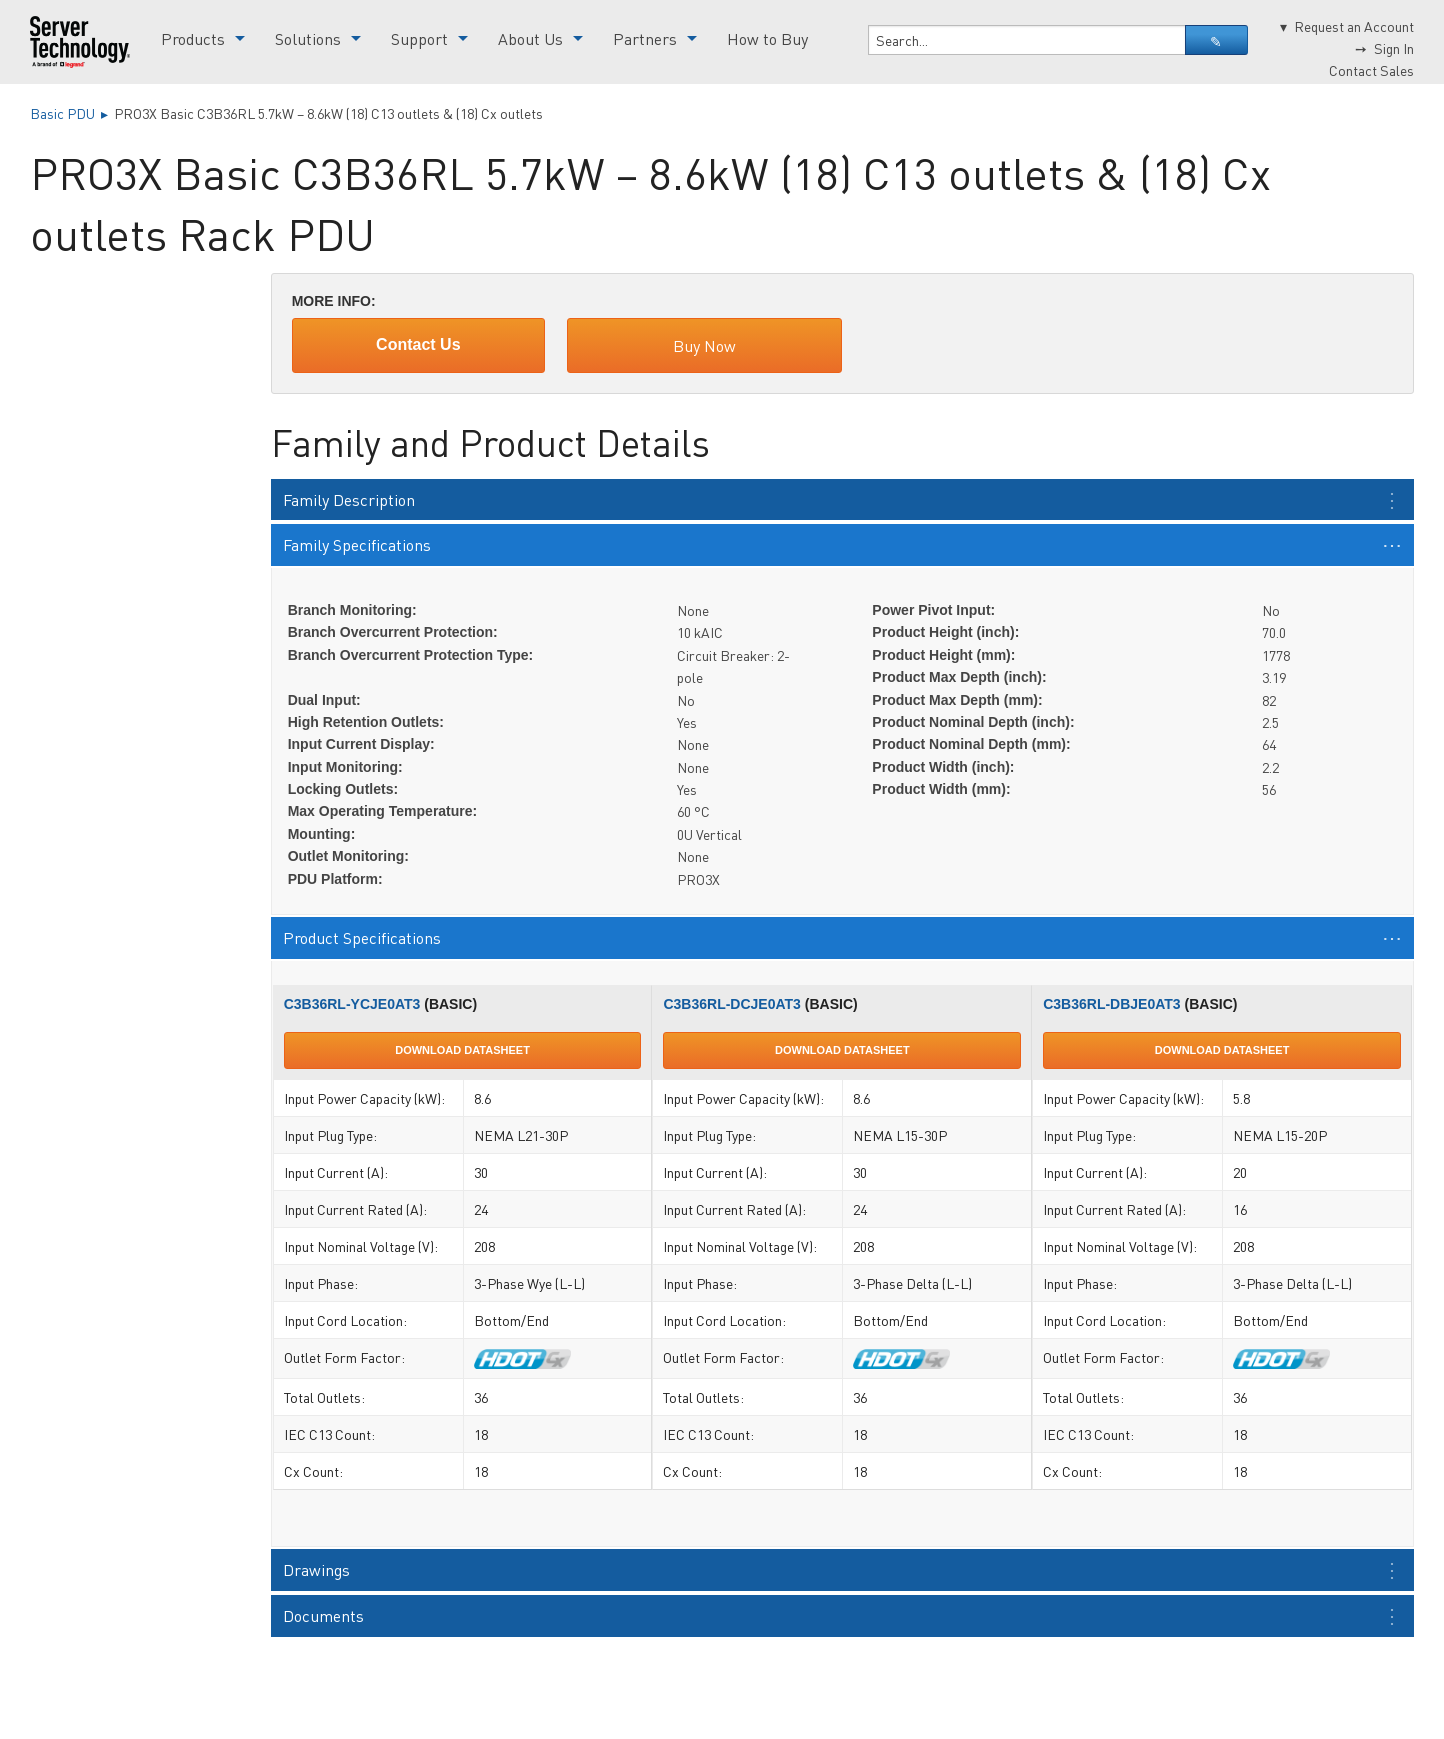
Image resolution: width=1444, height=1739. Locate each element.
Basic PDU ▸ (72, 113)
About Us (530, 38)
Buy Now (704, 345)
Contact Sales (1371, 70)
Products (193, 38)
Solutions (308, 38)
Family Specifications (357, 544)
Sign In (1394, 48)
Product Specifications (362, 937)
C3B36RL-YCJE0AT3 (352, 1004)
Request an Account (1354, 26)
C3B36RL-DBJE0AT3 (1111, 1004)
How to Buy (767, 38)
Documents (323, 1615)
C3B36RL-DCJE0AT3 (731, 1004)
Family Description (349, 499)
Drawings (316, 1569)
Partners (645, 38)
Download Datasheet (462, 1050)
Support (419, 38)
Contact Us (418, 344)
